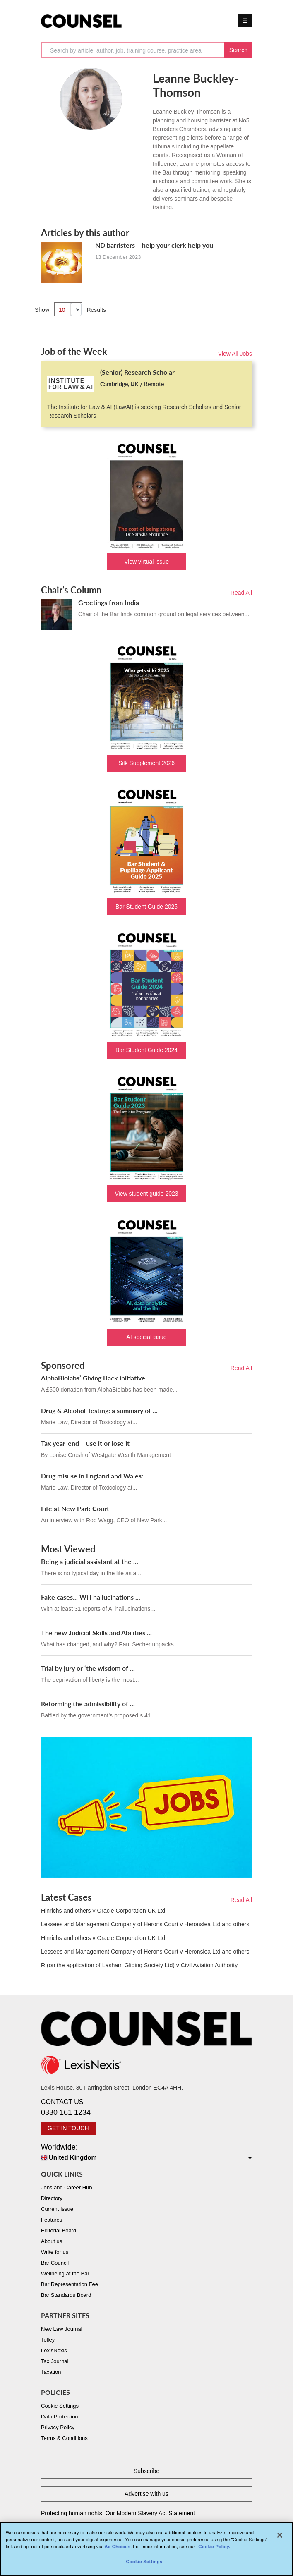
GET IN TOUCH (68, 2128)
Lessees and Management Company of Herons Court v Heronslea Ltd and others (145, 1924)
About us (51, 2241)
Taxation (51, 2372)
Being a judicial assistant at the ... (89, 1561)
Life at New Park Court (75, 1508)
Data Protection (59, 2416)
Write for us (54, 2252)
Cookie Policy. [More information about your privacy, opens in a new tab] (214, 2550)
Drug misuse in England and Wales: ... (95, 1476)
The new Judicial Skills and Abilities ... (96, 1632)
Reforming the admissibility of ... (88, 1704)
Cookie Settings (60, 2406)
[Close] (280, 2539)
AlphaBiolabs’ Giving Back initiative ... (96, 1378)
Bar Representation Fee (69, 2284)
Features (51, 2220)
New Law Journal (61, 2329)
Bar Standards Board (66, 2295)
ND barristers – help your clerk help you (154, 245)
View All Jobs (235, 353)
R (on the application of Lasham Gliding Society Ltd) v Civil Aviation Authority (139, 1965)
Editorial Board (58, 2230)
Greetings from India (108, 602)
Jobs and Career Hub (66, 2187)
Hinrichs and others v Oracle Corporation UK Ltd (103, 1910)
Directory (51, 2198)
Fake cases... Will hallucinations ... (90, 1597)
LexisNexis (54, 2350)
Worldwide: (146, 2152)
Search (238, 50)
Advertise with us (146, 2493)
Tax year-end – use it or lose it (85, 1443)
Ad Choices (117, 2550)
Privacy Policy (57, 2427)
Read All (241, 592)
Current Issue (57, 2209)
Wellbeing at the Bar (65, 2273)
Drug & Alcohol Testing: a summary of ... (99, 1410)
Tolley (48, 2340)
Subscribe (146, 2471)
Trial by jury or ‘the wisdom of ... (88, 1668)
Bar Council (55, 2263)
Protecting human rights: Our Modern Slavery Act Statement (118, 2513)
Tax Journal (54, 2361)
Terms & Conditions (64, 2438)
